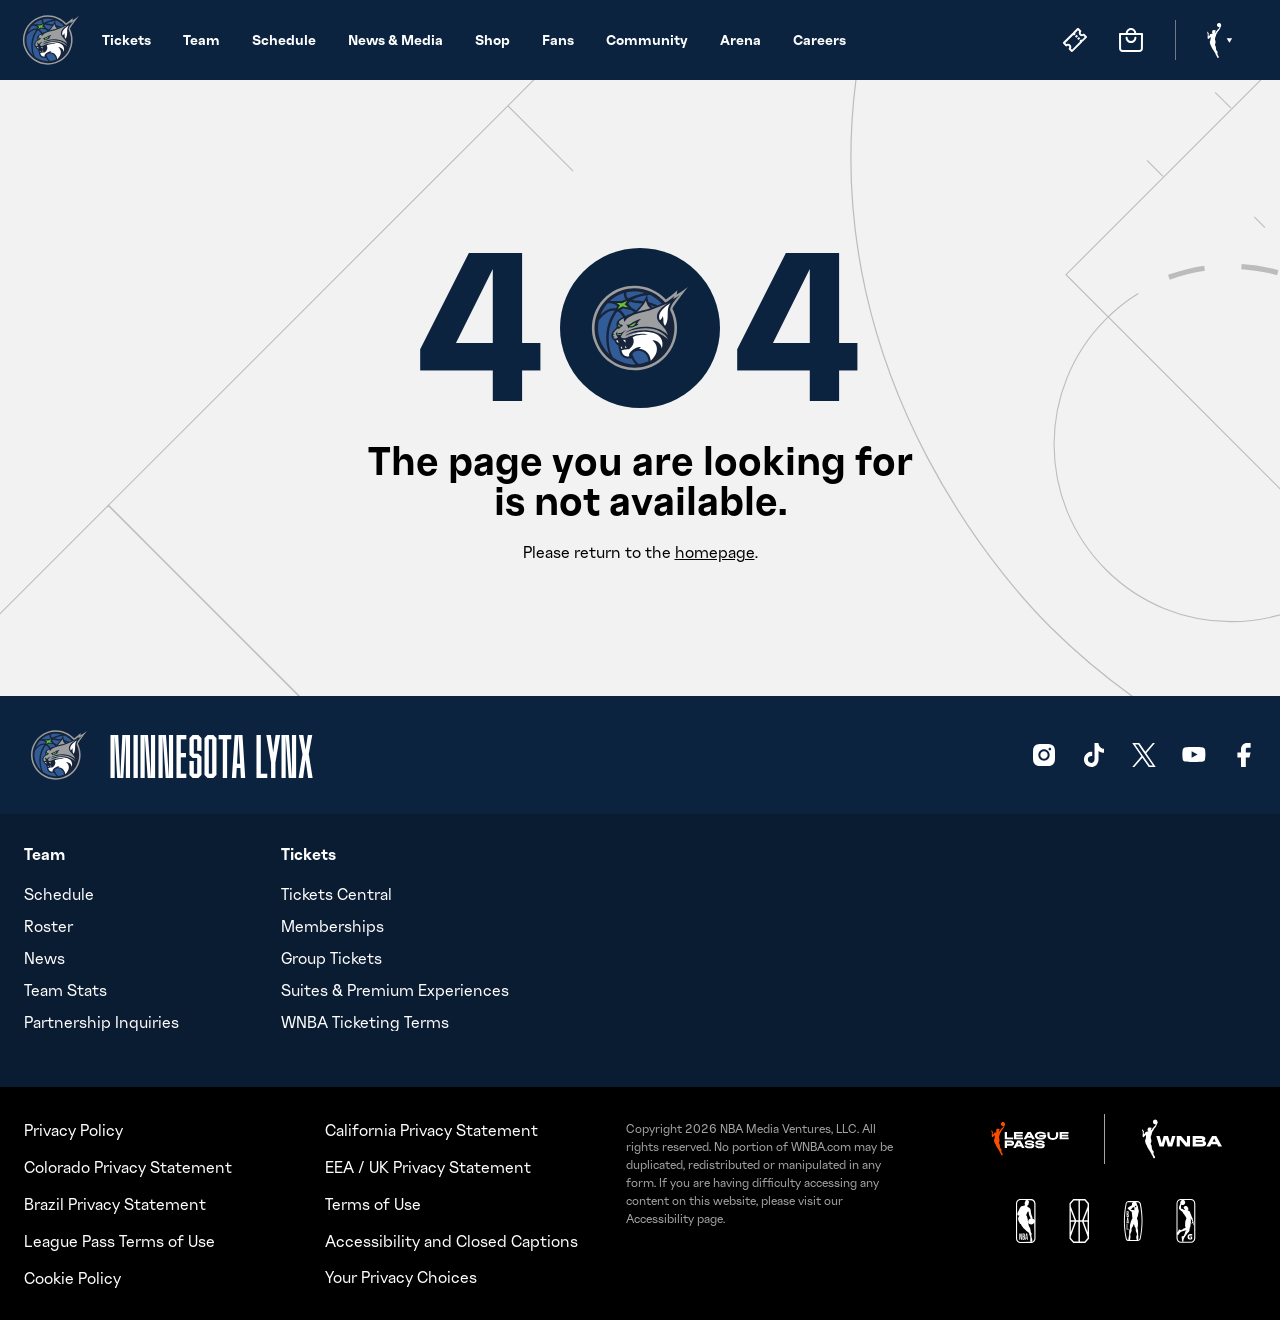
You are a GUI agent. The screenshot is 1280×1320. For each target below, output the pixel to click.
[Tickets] (1075, 40)
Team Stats (65, 990)
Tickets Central (336, 894)
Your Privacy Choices (401, 1277)
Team (201, 39)
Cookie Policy (72, 1278)
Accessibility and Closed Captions (451, 1241)
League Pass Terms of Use (119, 1241)
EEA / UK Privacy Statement (428, 1167)
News (44, 958)
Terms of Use (373, 1204)
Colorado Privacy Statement (128, 1167)
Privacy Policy (73, 1130)
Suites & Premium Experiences (395, 990)
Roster (48, 926)
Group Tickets (331, 958)
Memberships (332, 926)
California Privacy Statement (431, 1130)
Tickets (126, 39)
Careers (819, 39)
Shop (492, 39)
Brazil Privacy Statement (115, 1204)
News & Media (395, 39)
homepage (715, 552)
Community (647, 39)
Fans (558, 39)
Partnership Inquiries (101, 1022)
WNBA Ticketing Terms (365, 1022)
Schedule (284, 39)
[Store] (1131, 40)
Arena (740, 39)
